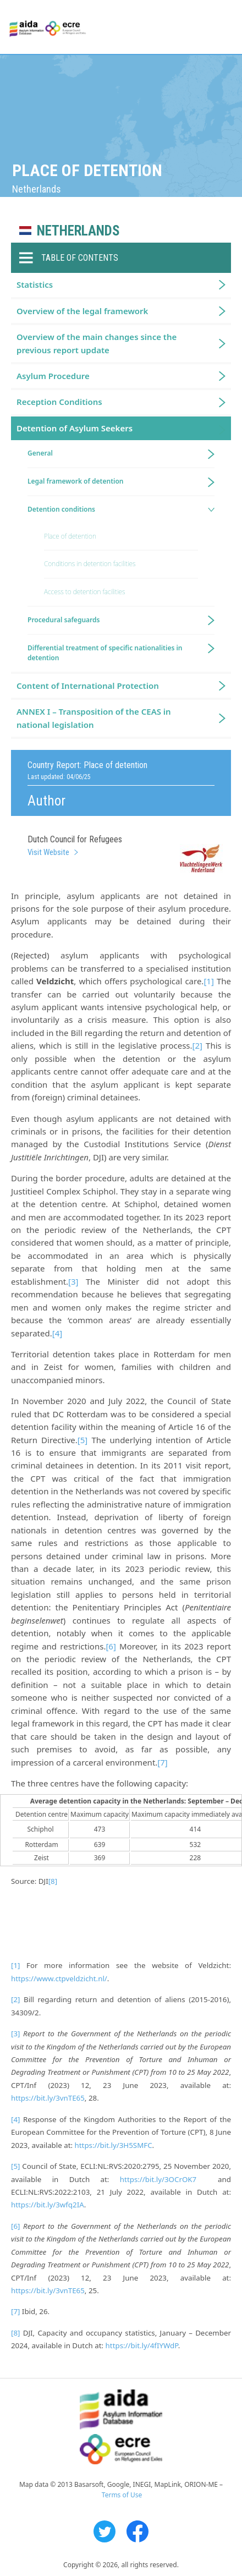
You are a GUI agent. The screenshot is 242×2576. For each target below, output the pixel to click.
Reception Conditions (59, 401)
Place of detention (70, 536)
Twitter (105, 2531)
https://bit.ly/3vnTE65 (48, 2098)
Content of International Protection (87, 685)
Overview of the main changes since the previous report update (96, 343)
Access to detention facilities (84, 591)
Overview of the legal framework (82, 310)
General (40, 453)
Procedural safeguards (64, 619)
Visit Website (48, 852)
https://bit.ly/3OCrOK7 (158, 2179)
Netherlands (78, 231)
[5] (82, 1439)
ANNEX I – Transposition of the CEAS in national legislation (93, 718)
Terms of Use (122, 2495)
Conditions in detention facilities (90, 563)
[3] (73, 1281)
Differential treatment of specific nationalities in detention (105, 653)
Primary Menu (224, 27)
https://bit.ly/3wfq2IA (47, 2205)
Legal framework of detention (76, 481)
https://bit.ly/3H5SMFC (113, 2145)
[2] (197, 1045)
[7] (162, 1762)
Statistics (34, 284)
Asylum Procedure (53, 375)
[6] (111, 1646)
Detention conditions (61, 509)
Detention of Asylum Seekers (74, 428)
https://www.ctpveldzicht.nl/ (59, 1978)
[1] (208, 980)
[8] (52, 1881)
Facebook (137, 2531)
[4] (57, 1333)
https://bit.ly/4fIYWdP (142, 2345)
